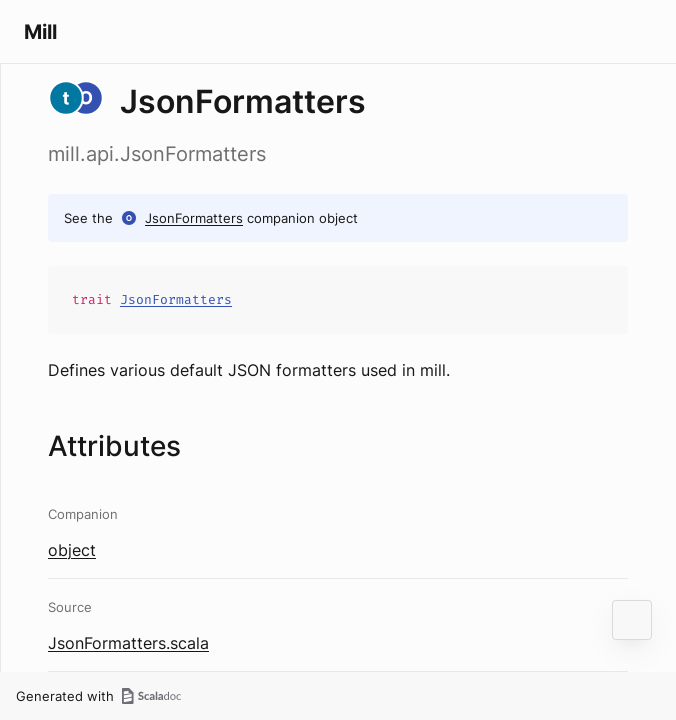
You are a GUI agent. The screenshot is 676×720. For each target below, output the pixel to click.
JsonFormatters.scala (128, 643)
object (72, 550)
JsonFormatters (194, 218)
